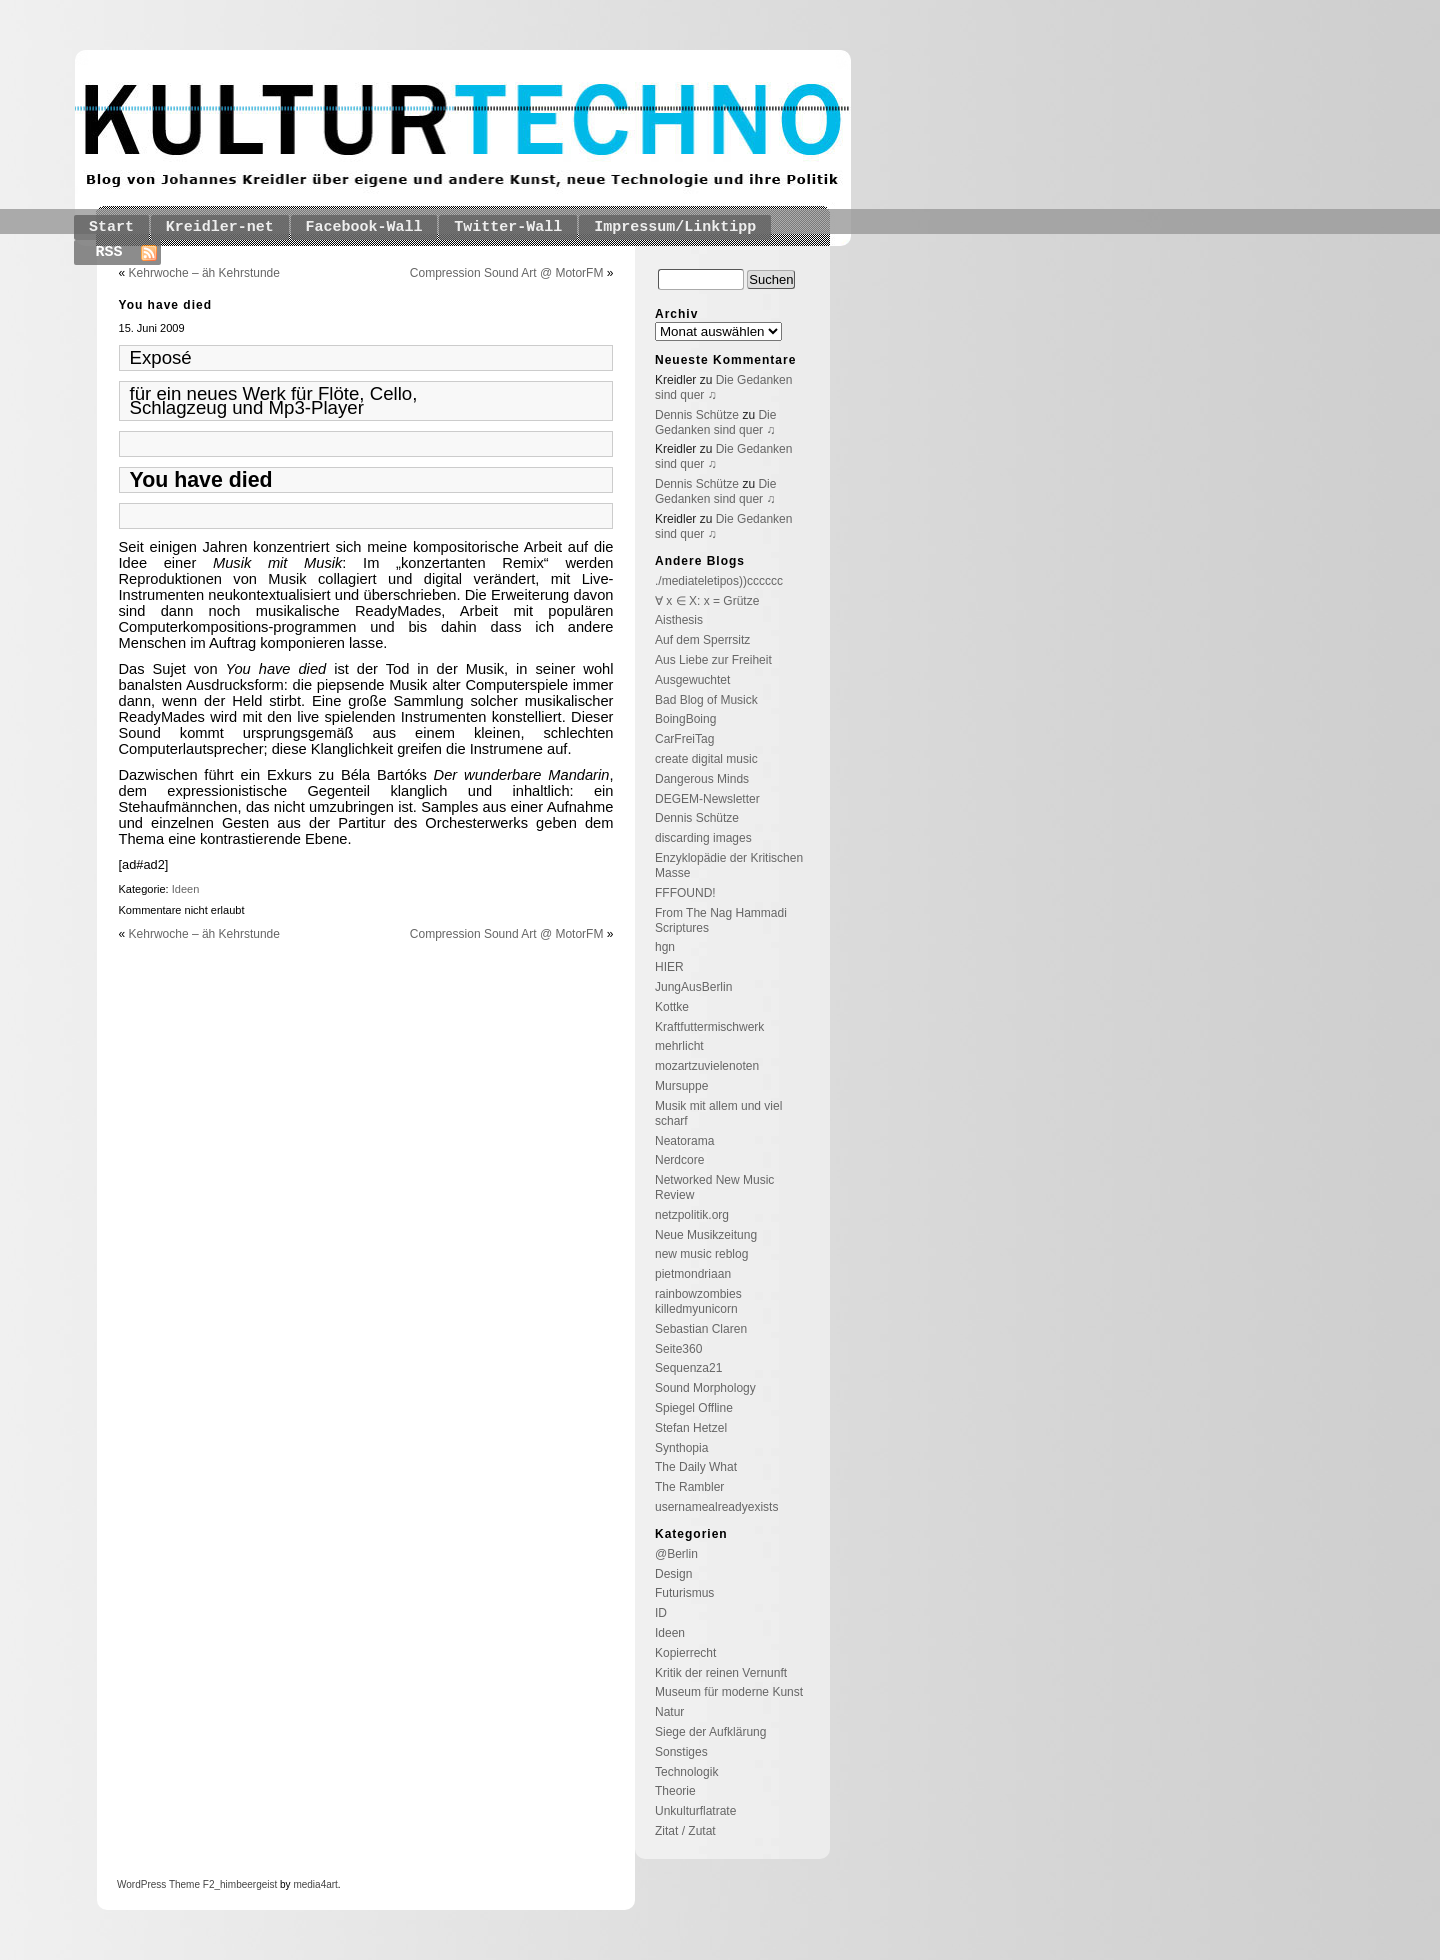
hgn (665, 947)
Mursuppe (681, 1086)
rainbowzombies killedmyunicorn (698, 1301)
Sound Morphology (705, 1388)
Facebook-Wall (364, 227)
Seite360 (678, 1349)
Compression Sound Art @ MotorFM (507, 273)
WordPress (141, 1884)
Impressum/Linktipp (675, 227)
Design (673, 1574)
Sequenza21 (688, 1368)
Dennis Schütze (697, 415)
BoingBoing (685, 719)
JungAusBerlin (693, 987)
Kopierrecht (685, 1653)
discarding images (703, 838)
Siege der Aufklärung (710, 1732)
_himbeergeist (245, 1884)
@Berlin (676, 1554)
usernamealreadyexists (716, 1507)
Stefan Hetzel (691, 1428)
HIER (669, 967)
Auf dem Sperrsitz (702, 640)
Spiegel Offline (694, 1408)
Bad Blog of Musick (706, 700)
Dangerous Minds (702, 779)
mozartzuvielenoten (707, 1066)
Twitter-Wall (508, 227)
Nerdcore (679, 1160)
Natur (669, 1712)
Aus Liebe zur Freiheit (713, 660)
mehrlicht (679, 1046)
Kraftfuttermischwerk (709, 1027)
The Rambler (689, 1487)
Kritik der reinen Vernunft (721, 1673)
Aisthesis (679, 620)
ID (661, 1613)
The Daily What (696, 1467)
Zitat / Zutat (685, 1831)
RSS (109, 252)
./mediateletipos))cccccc (719, 581)
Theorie (675, 1791)
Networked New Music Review (714, 1187)
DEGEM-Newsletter (707, 799)
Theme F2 (190, 1884)
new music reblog (701, 1254)
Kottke (672, 1007)
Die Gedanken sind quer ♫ (715, 422)
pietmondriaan (693, 1274)
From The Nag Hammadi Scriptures (721, 920)
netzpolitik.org (692, 1215)
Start (111, 227)
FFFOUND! (685, 893)
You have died (165, 305)
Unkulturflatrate (695, 1811)
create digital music (706, 759)
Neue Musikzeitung (706, 1235)
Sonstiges (681, 1752)
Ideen (186, 889)
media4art (315, 1884)
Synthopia (681, 1448)
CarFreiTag (684, 739)
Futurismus (684, 1593)
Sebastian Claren (701, 1329)
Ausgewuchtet (692, 680)
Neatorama (684, 1141)
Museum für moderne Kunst (729, 1692)
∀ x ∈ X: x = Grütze (707, 601)
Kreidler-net (220, 227)
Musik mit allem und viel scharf (718, 1113)
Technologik (686, 1772)
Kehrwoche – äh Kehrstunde (204, 273)
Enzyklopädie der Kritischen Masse (729, 865)
